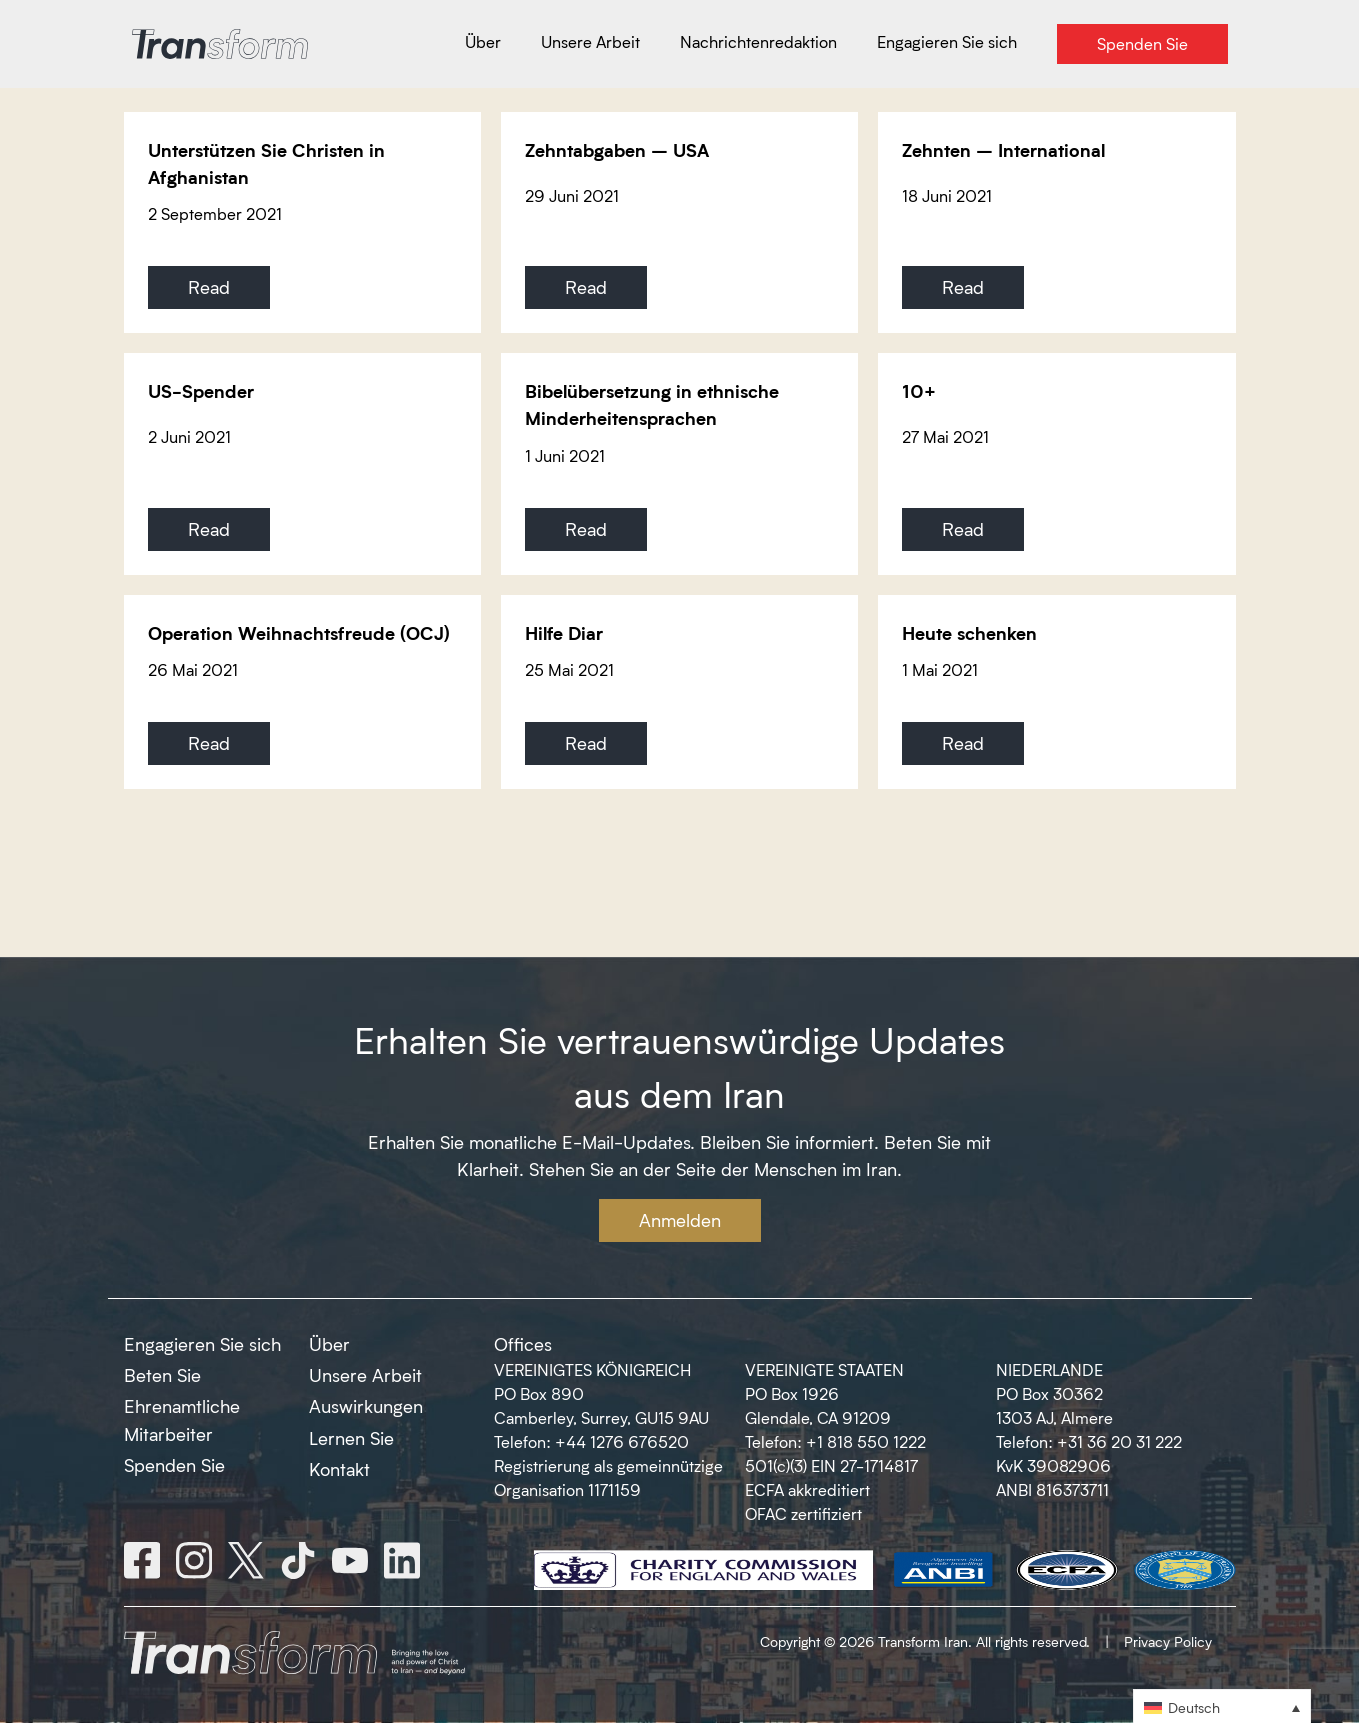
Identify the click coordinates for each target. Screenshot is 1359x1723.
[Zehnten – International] (1056, 222)
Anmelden (680, 1220)
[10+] (1056, 463)
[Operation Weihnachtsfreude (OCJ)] (302, 692)
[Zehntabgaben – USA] (679, 222)
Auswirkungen (366, 1406)
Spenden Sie (174, 1465)
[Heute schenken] (1056, 692)
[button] (1222, 1706)
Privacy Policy (1168, 1641)
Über (329, 1344)
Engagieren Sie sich (202, 1344)
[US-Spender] (302, 463)
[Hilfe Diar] (679, 692)
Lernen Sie (351, 1438)
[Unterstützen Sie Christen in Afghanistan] (302, 222)
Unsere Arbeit (365, 1375)
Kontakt (339, 1469)
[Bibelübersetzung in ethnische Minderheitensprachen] (679, 463)
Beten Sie (162, 1375)
